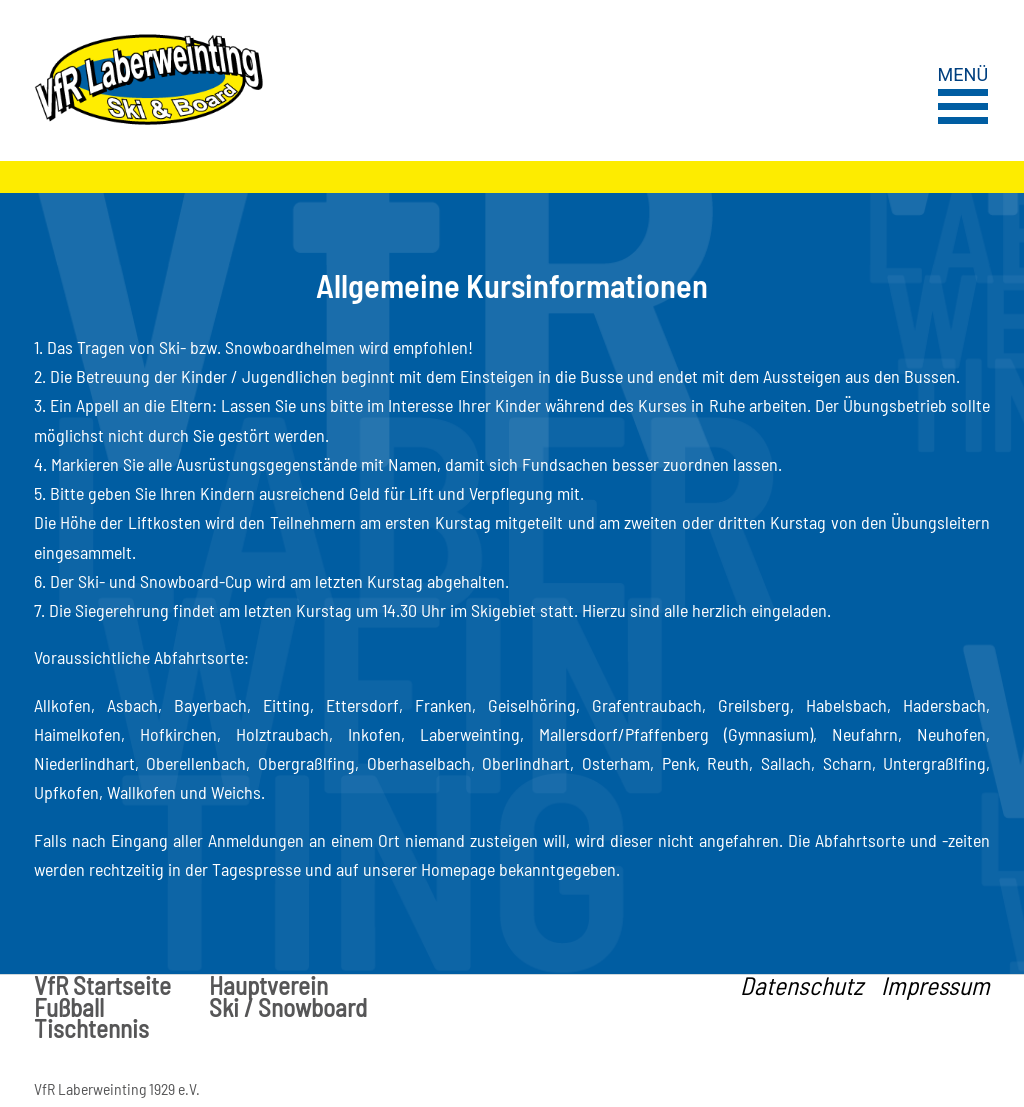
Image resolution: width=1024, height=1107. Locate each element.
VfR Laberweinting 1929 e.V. (117, 1088)
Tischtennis (91, 1029)
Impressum (935, 986)
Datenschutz (801, 986)
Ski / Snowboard (288, 1008)
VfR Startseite (102, 986)
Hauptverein (268, 986)
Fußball (69, 1008)
